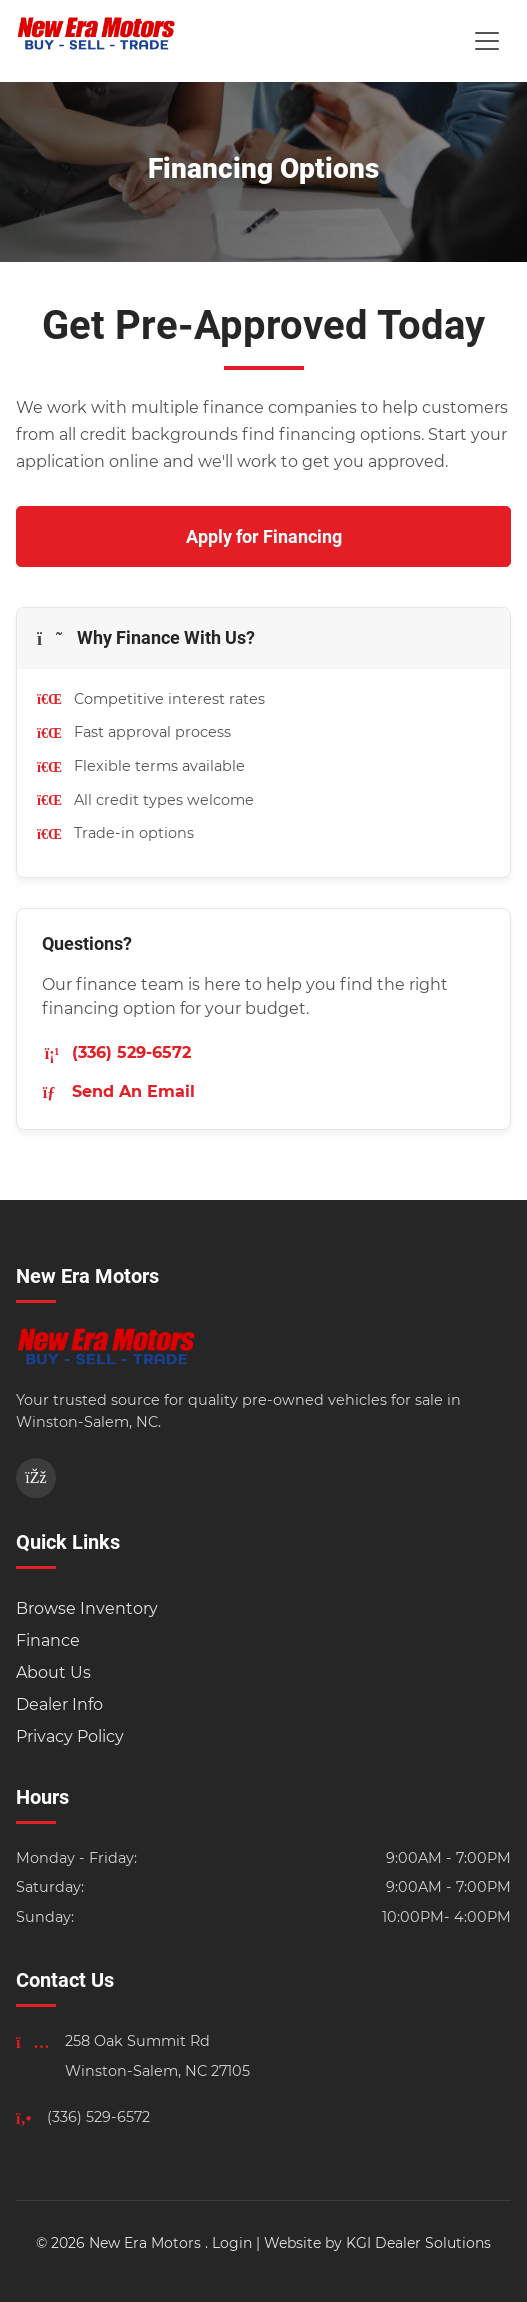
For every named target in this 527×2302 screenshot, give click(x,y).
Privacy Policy (70, 1736)
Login (232, 2243)
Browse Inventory (87, 1608)
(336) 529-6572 (116, 1052)
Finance (48, 1640)
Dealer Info (59, 1704)
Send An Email (118, 1091)
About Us (53, 1672)
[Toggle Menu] (487, 41)
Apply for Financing (264, 536)
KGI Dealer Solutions (418, 2243)
